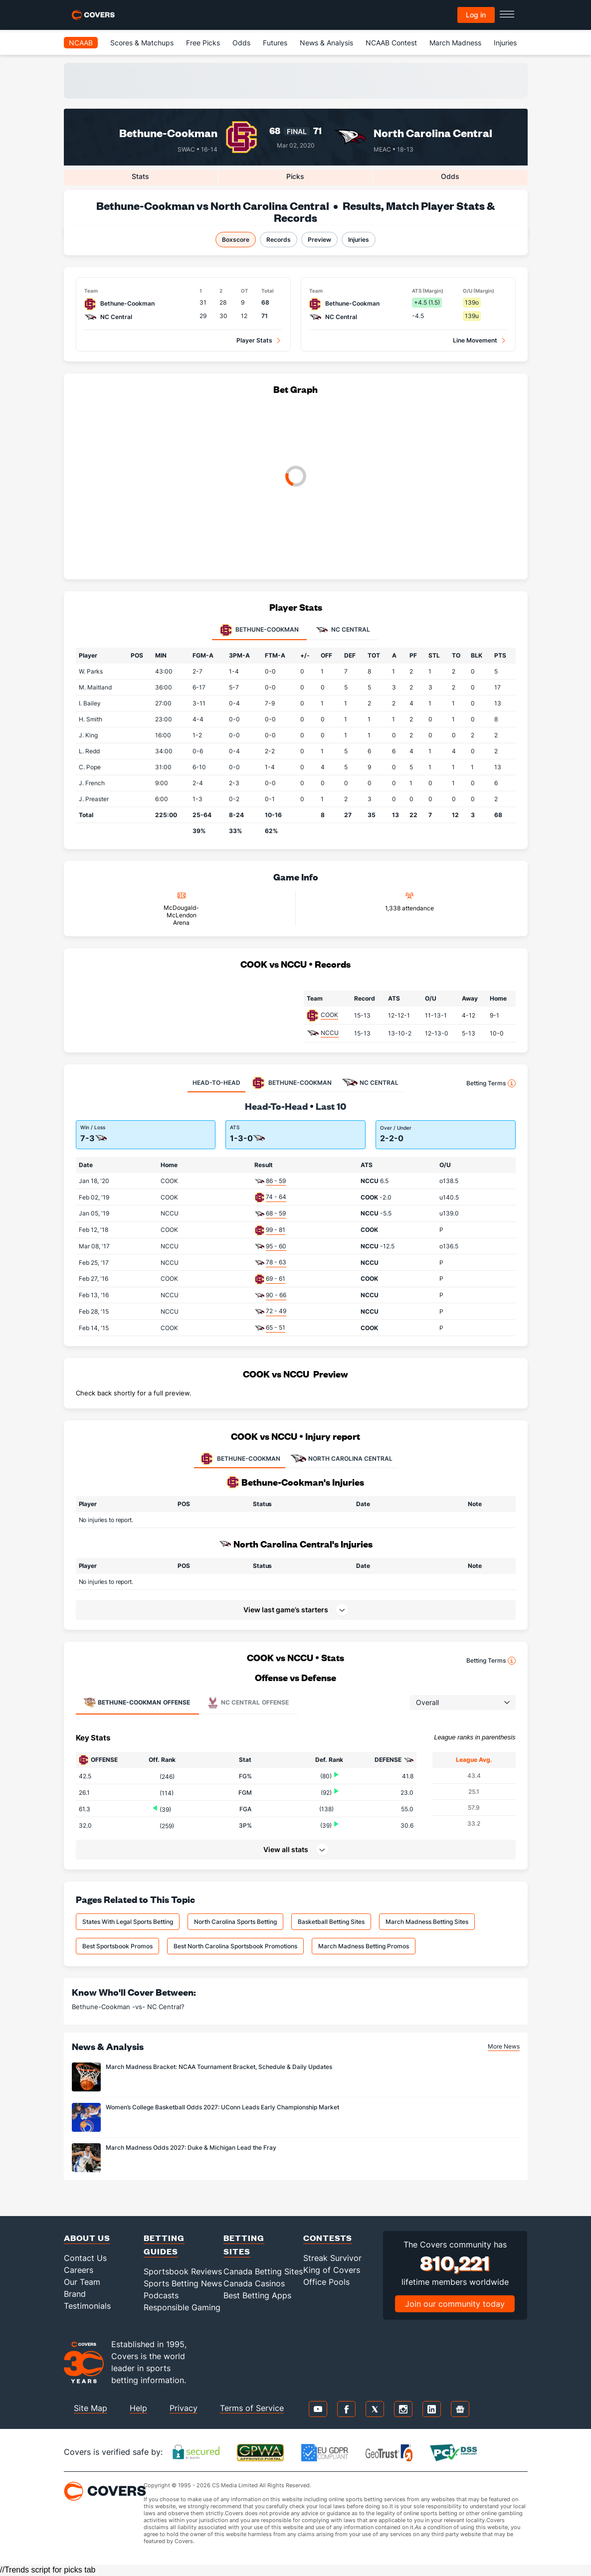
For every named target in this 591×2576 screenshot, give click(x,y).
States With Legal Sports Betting (127, 1921)
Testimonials (87, 2306)
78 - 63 (276, 1262)
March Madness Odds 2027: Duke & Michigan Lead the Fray (191, 2147)
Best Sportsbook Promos (117, 1946)
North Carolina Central (433, 133)
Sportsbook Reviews (183, 2271)
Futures (275, 42)
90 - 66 (276, 1295)
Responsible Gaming (182, 2307)
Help (138, 2408)
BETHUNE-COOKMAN (239, 1459)
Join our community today (455, 2304)
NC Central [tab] (343, 630)
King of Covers (331, 2270)
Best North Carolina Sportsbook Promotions (235, 1946)
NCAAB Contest (391, 42)
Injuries (505, 42)
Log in (476, 14)
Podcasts (161, 2295)
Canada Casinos (254, 2283)
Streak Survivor (332, 2258)
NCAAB (81, 42)
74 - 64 (276, 1197)
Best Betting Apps (257, 2295)
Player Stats (254, 340)
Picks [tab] (295, 176)
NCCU (330, 1032)
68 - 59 (276, 1213)
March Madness (455, 42)
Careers (78, 2270)
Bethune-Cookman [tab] (259, 630)
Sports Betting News (183, 2283)
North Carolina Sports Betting (235, 1921)
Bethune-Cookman (168, 133)
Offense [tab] (137, 1703)
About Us (87, 2237)
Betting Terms (491, 1083)
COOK (329, 1015)
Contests (327, 2237)
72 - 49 (276, 1311)
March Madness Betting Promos (363, 1946)
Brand (75, 2294)
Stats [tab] (140, 176)
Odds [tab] (450, 176)
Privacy (183, 2408)
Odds (241, 42)
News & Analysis (326, 42)
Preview (319, 239)
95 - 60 (276, 1246)
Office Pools (326, 2282)
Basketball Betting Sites (331, 1921)
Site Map (90, 2408)
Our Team (82, 2282)
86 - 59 (276, 1181)
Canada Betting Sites (263, 2271)
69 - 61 (275, 1278)
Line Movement (475, 340)
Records (278, 239)
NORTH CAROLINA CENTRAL (341, 1459)
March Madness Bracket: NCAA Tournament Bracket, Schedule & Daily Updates (219, 2066)
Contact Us (85, 2258)
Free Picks (203, 42)
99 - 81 (275, 1229)
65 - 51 (275, 1327)
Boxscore (235, 239)
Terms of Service (252, 2408)
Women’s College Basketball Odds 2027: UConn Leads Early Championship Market (222, 2107)
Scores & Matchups (142, 42)
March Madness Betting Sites (427, 1921)
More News (504, 2046)
